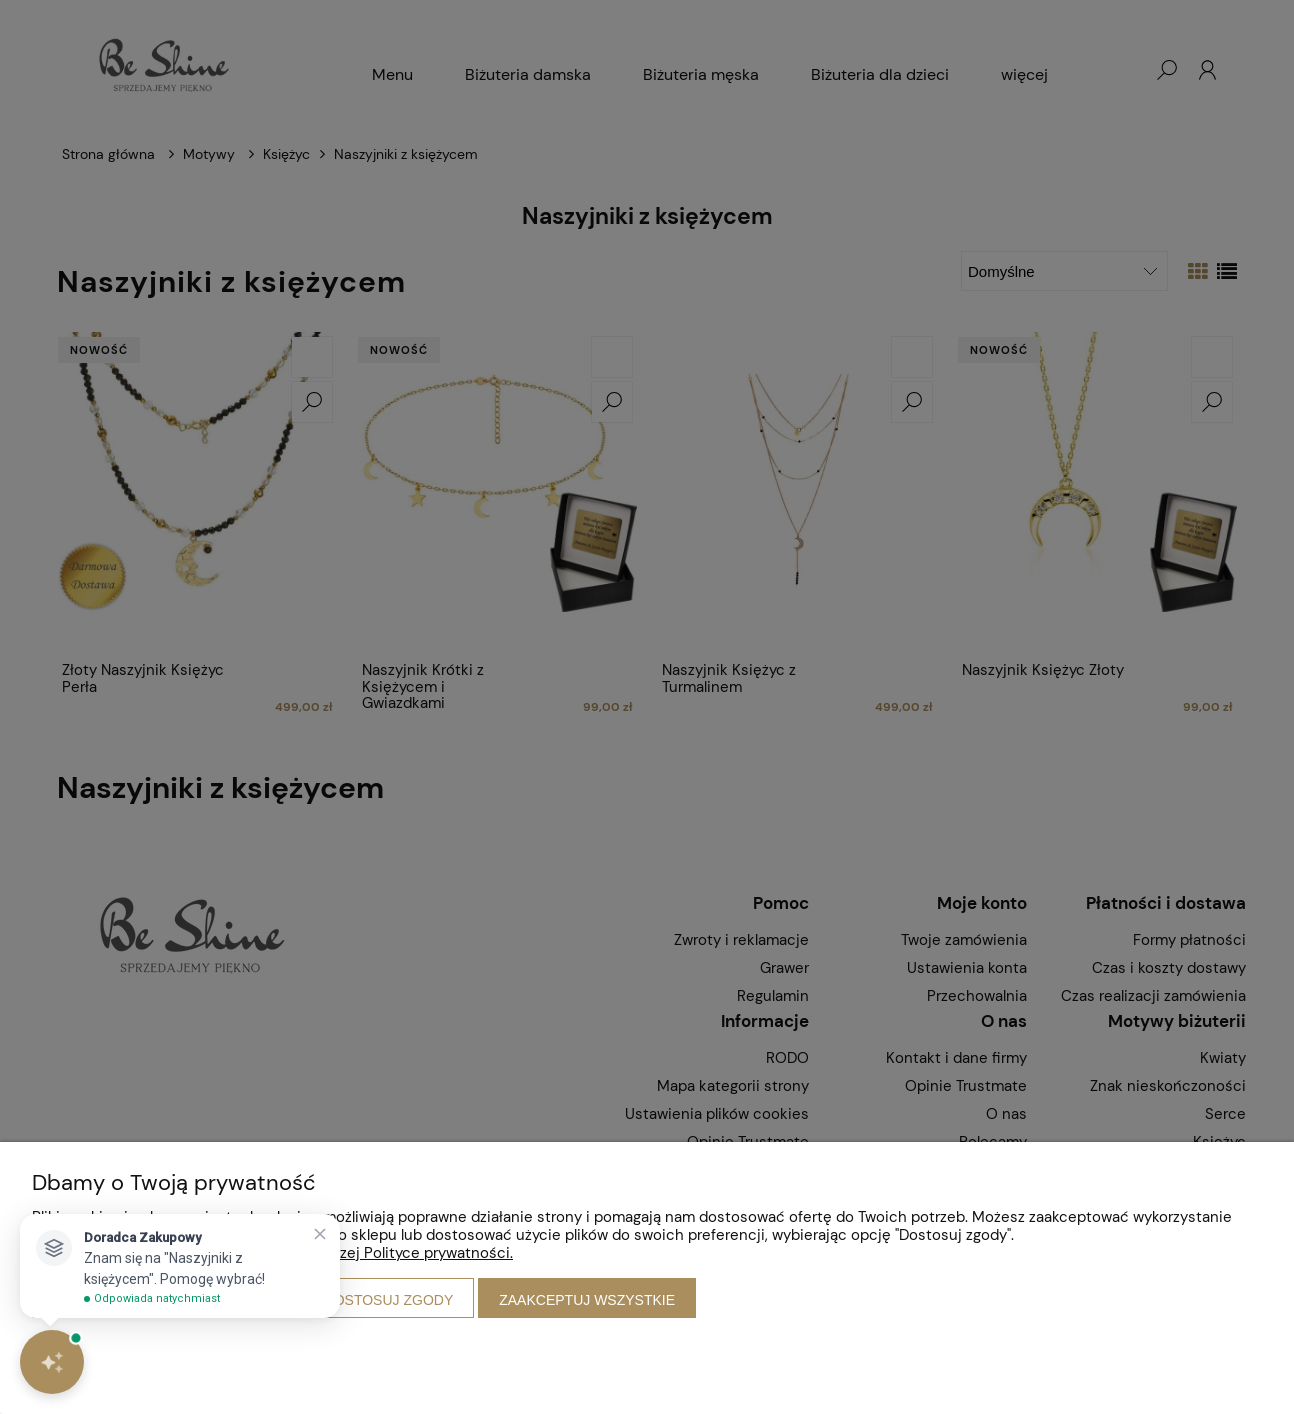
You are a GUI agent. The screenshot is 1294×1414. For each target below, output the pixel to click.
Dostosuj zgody (389, 1300)
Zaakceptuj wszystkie (587, 1300)
